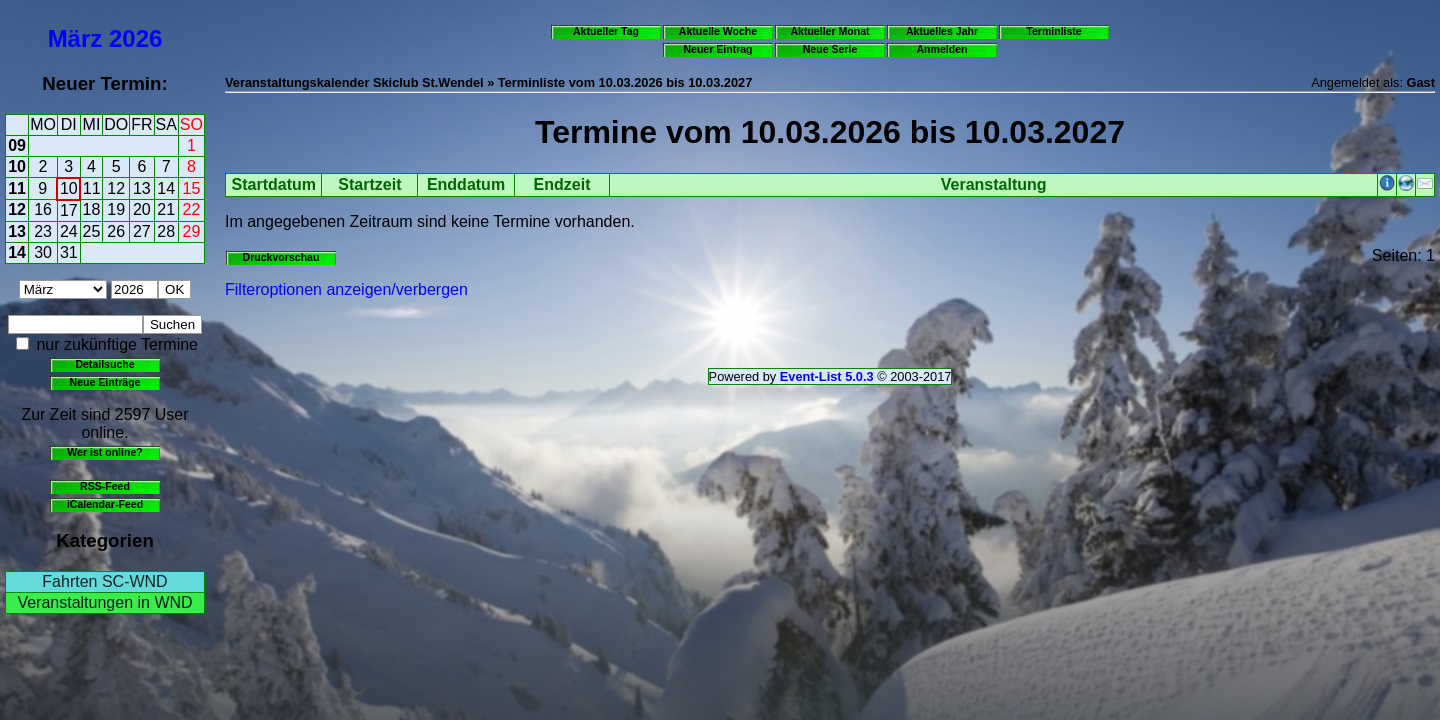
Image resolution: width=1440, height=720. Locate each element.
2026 (135, 38)
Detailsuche (104, 364)
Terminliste (1053, 31)
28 (166, 231)
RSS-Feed (105, 486)
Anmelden (942, 49)
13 (142, 188)
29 (192, 231)
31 (69, 252)
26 (116, 231)
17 (69, 210)
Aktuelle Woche (718, 31)
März (75, 38)
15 (192, 188)
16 (43, 209)
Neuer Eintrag (717, 49)
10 (17, 166)
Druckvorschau (281, 257)
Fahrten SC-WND (104, 581)
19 (116, 209)
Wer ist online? (104, 452)
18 (92, 209)
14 (166, 188)
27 (142, 231)
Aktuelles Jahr (942, 31)
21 (166, 209)
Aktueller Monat (829, 31)
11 (17, 188)
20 (142, 209)
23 (43, 231)
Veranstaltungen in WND (104, 602)
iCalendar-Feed (105, 504)
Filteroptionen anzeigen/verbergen (346, 289)
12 (116, 188)
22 (192, 209)
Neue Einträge (105, 382)
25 (92, 231)
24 (69, 231)
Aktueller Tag (606, 31)
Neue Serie (830, 49)
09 (17, 145)
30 (43, 252)
